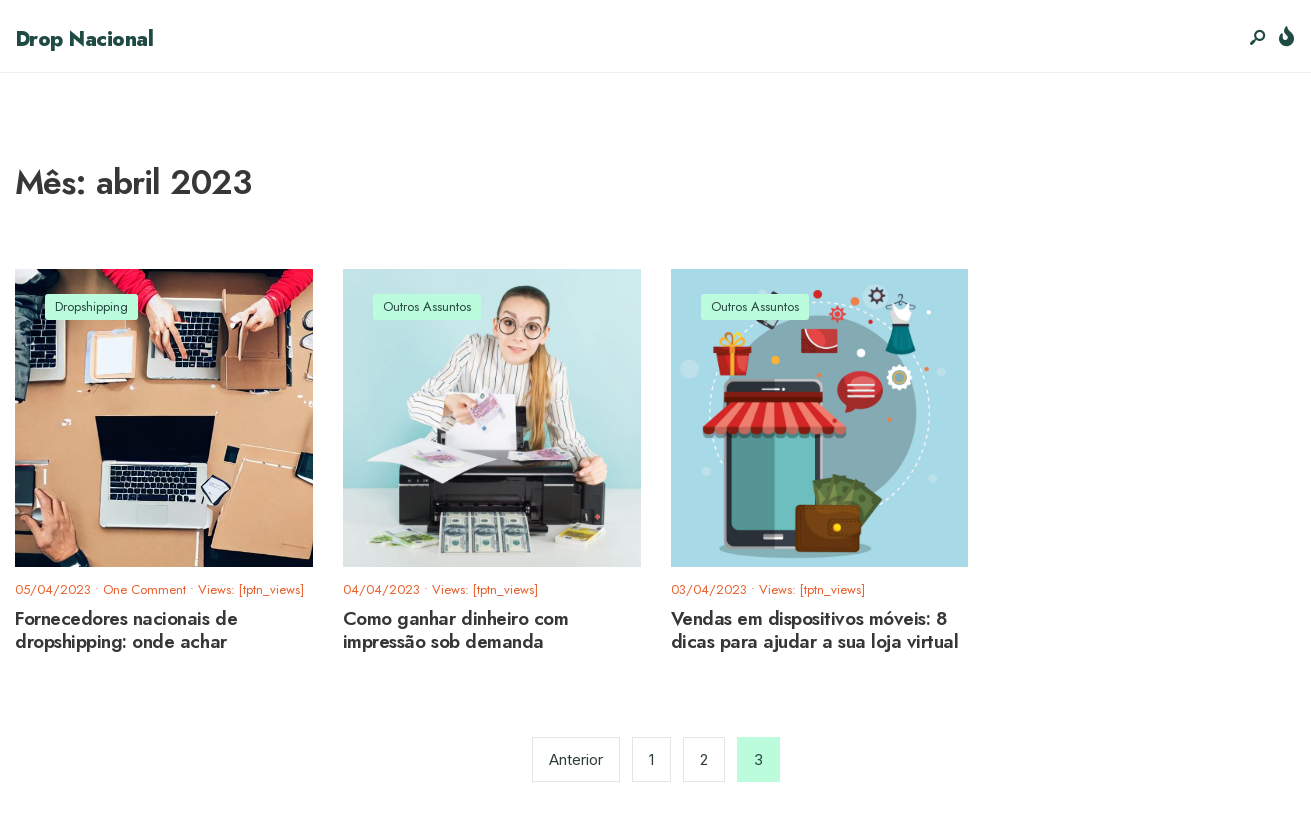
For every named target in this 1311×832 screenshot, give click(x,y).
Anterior (576, 759)
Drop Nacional (84, 39)
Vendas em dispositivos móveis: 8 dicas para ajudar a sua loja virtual (815, 631)
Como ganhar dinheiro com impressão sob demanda (456, 631)
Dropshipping (91, 306)
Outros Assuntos (427, 306)
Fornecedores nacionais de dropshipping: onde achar (126, 631)
